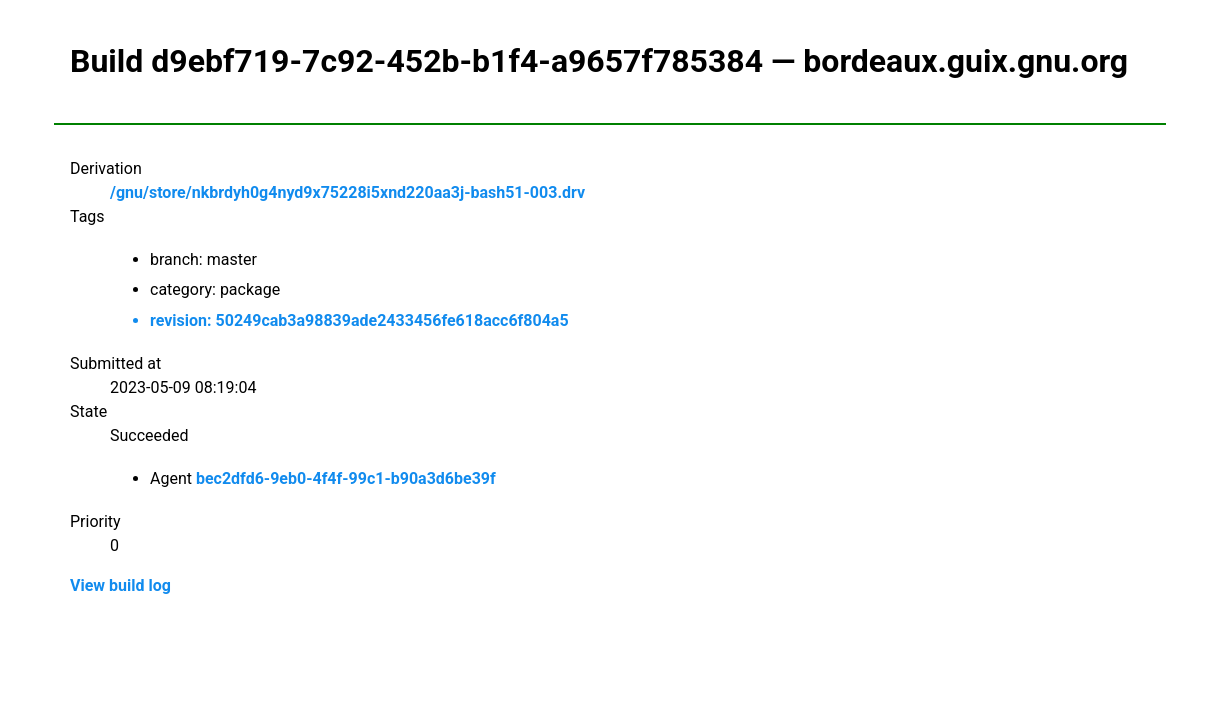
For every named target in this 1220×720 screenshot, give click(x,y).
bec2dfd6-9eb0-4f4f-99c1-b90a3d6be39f (346, 478)
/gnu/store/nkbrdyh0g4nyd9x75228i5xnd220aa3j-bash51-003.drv (347, 192)
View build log (120, 585)
